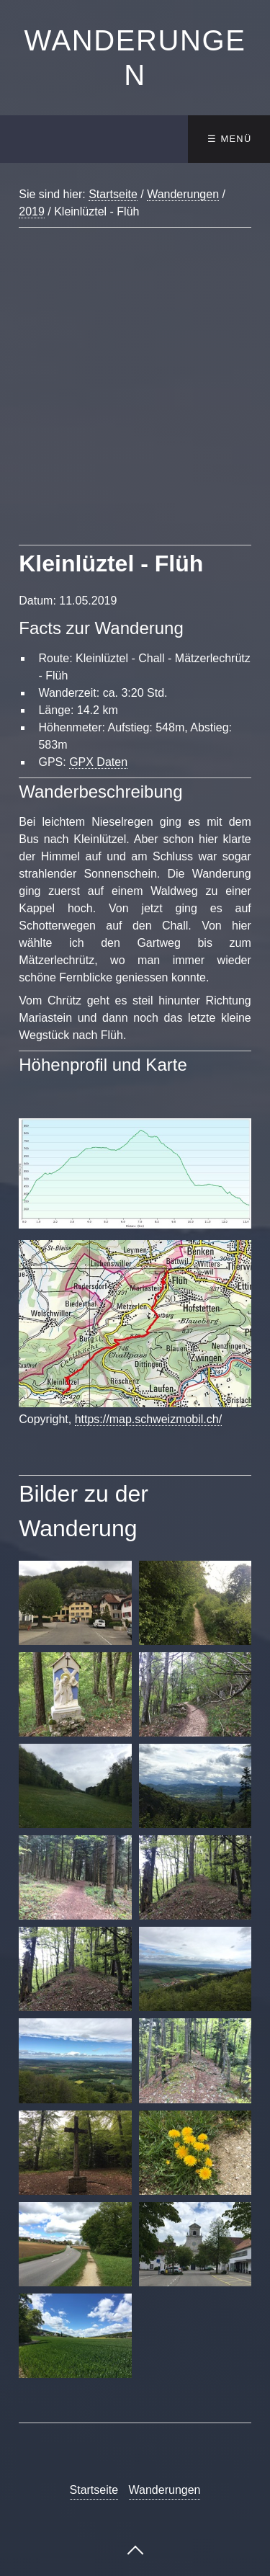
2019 (32, 211)
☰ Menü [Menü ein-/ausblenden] (229, 138)
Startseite (113, 194)
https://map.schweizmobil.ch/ (148, 1419)
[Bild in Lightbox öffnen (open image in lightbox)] (135, 1173)
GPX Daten (98, 762)
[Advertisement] (135, 404)
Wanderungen (183, 194)
